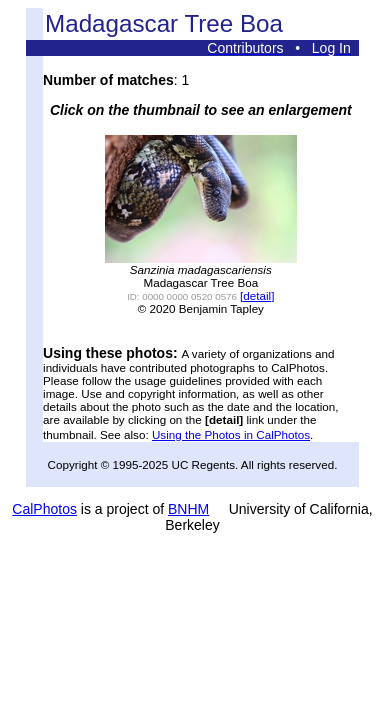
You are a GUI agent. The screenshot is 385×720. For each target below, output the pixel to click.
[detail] (257, 295)
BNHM (188, 509)
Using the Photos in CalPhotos (231, 434)
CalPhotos (44, 509)
